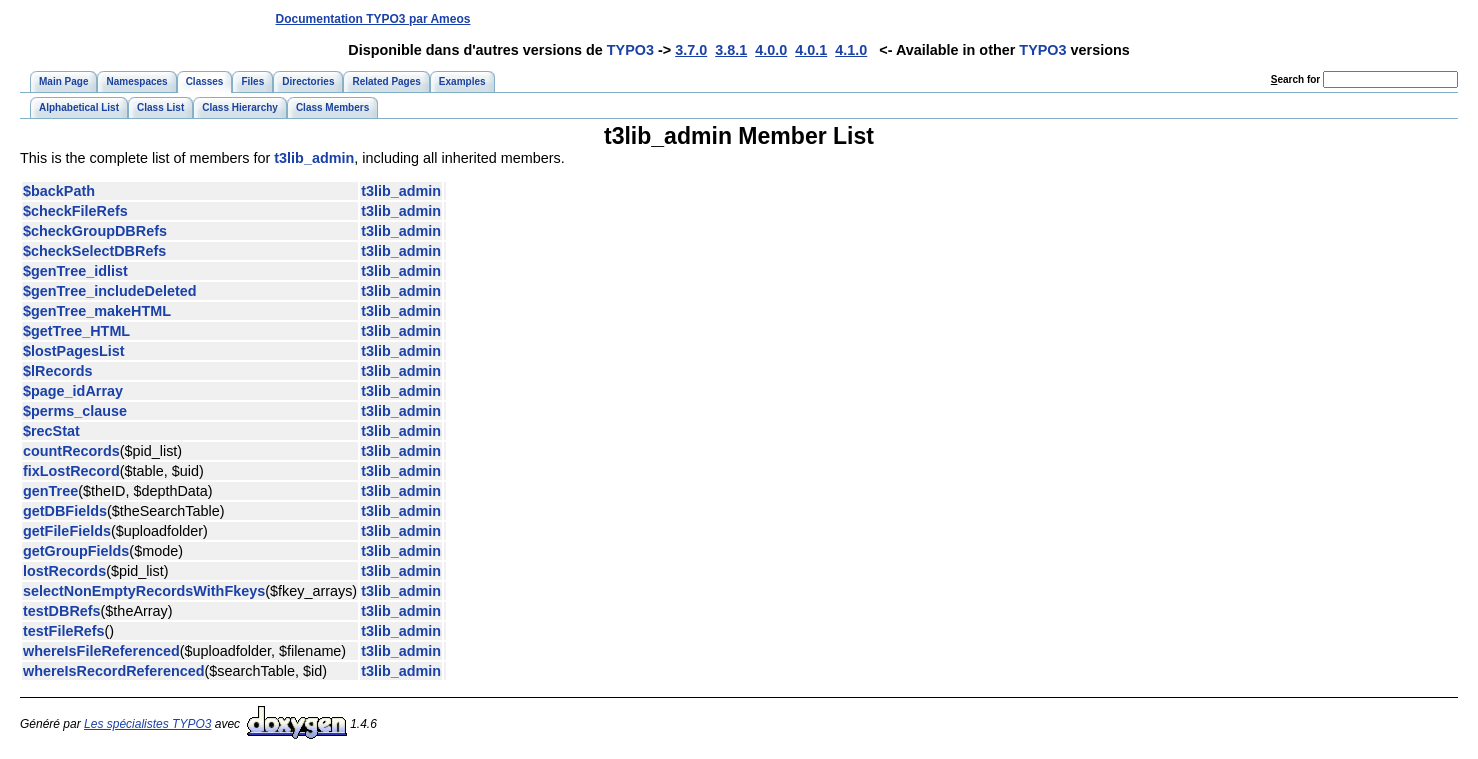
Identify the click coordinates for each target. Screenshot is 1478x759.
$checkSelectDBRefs (94, 251)
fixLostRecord (71, 471)
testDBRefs (62, 611)
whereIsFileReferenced (101, 651)
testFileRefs (64, 631)
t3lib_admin (314, 158)
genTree (50, 491)
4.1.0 (851, 50)
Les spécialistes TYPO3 (147, 724)
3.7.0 (691, 50)
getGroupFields (76, 551)
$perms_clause (75, 411)
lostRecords (64, 571)
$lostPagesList (74, 351)
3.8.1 (731, 50)
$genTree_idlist (75, 271)
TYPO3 (630, 50)
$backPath (59, 191)
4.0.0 (771, 50)
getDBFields (65, 511)
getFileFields (67, 531)
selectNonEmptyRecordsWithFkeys (144, 591)
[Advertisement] (1091, 18)
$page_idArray (73, 391)
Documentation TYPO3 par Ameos (373, 19)
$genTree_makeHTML (97, 311)
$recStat (51, 431)
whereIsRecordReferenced (114, 671)
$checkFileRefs (75, 211)
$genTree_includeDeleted (110, 291)
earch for (1295, 79)
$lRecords (58, 371)
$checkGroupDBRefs (95, 231)
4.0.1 (811, 50)
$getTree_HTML (76, 331)
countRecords (71, 451)
